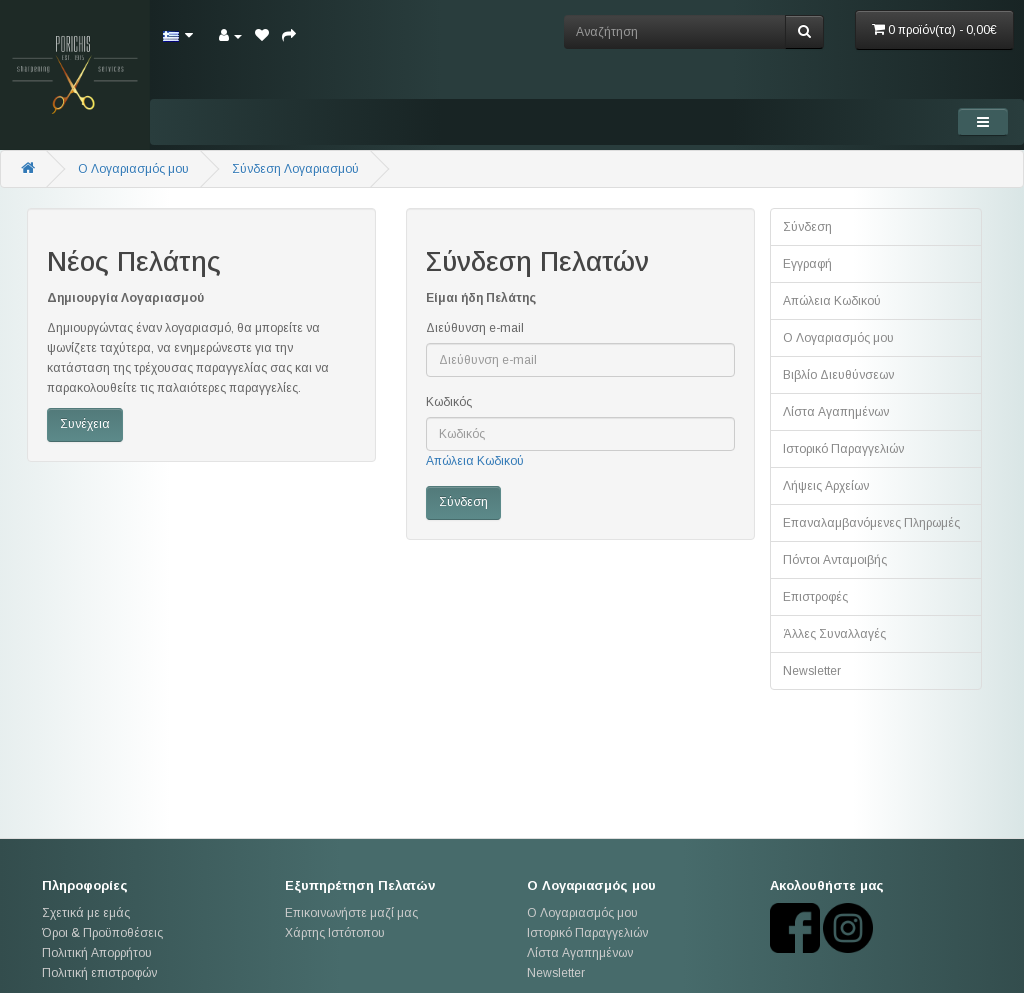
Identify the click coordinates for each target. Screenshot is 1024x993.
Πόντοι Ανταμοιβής (835, 560)
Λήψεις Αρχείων (826, 486)
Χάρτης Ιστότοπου (335, 933)
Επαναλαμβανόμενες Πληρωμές (871, 523)
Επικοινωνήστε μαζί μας (351, 913)
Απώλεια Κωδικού (475, 461)
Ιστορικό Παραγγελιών (843, 449)
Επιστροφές (815, 597)
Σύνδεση (807, 227)
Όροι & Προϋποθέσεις (102, 933)
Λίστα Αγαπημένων (836, 412)
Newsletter (812, 671)
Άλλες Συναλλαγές (834, 634)
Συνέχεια (85, 424)
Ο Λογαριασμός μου (838, 338)
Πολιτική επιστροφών (99, 973)
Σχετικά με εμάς (86, 913)
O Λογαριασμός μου (133, 169)
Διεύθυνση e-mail (475, 328)
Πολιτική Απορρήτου (97, 953)
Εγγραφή (807, 264)
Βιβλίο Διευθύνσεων (838, 375)
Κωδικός (449, 402)
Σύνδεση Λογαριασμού (295, 169)
